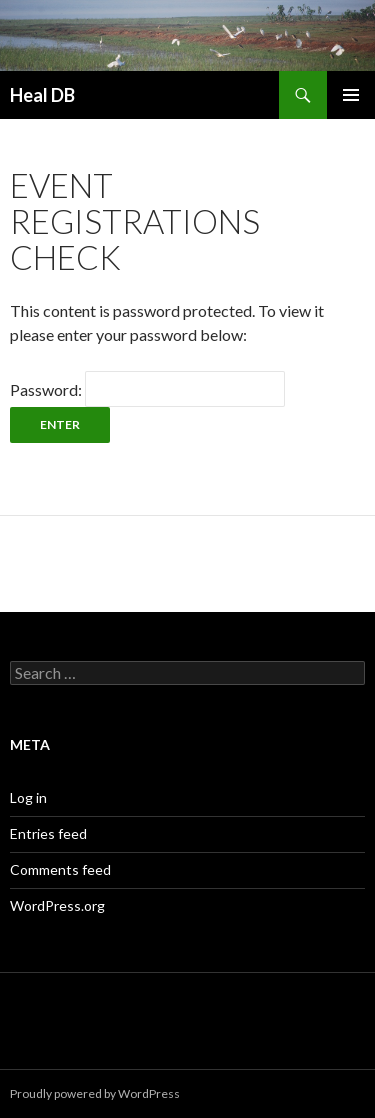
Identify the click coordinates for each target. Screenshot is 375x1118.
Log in (28, 797)
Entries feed (48, 833)
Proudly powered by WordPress (95, 1093)
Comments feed (60, 869)
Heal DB (42, 95)
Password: (147, 389)
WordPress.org (57, 905)
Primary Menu (351, 95)
